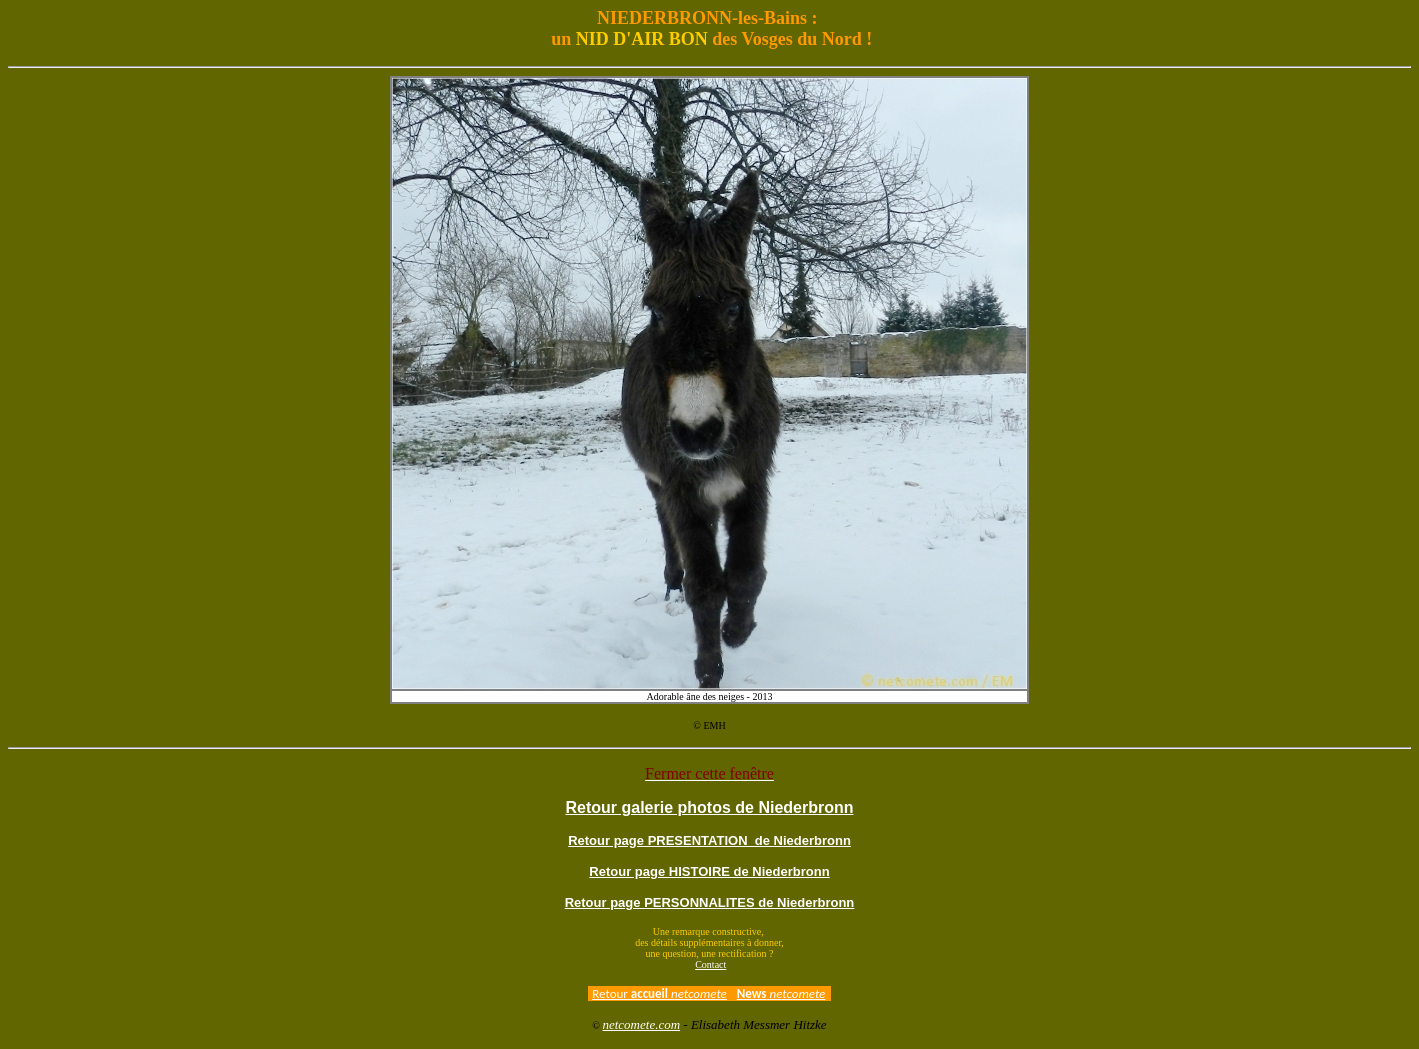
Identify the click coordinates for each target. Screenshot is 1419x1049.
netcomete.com (641, 1024)
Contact (710, 964)
